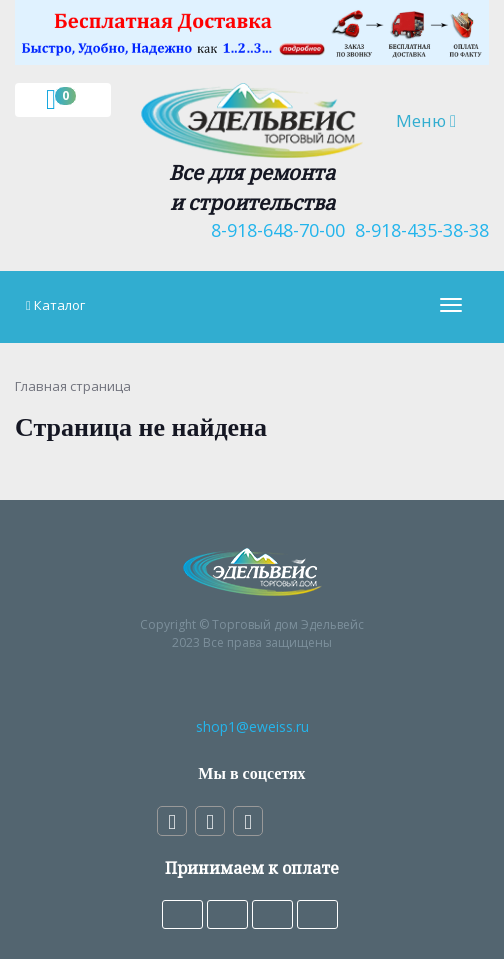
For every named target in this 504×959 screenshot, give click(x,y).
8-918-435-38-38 (417, 230)
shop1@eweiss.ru (252, 726)
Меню (434, 120)
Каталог (59, 305)
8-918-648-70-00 (273, 230)
